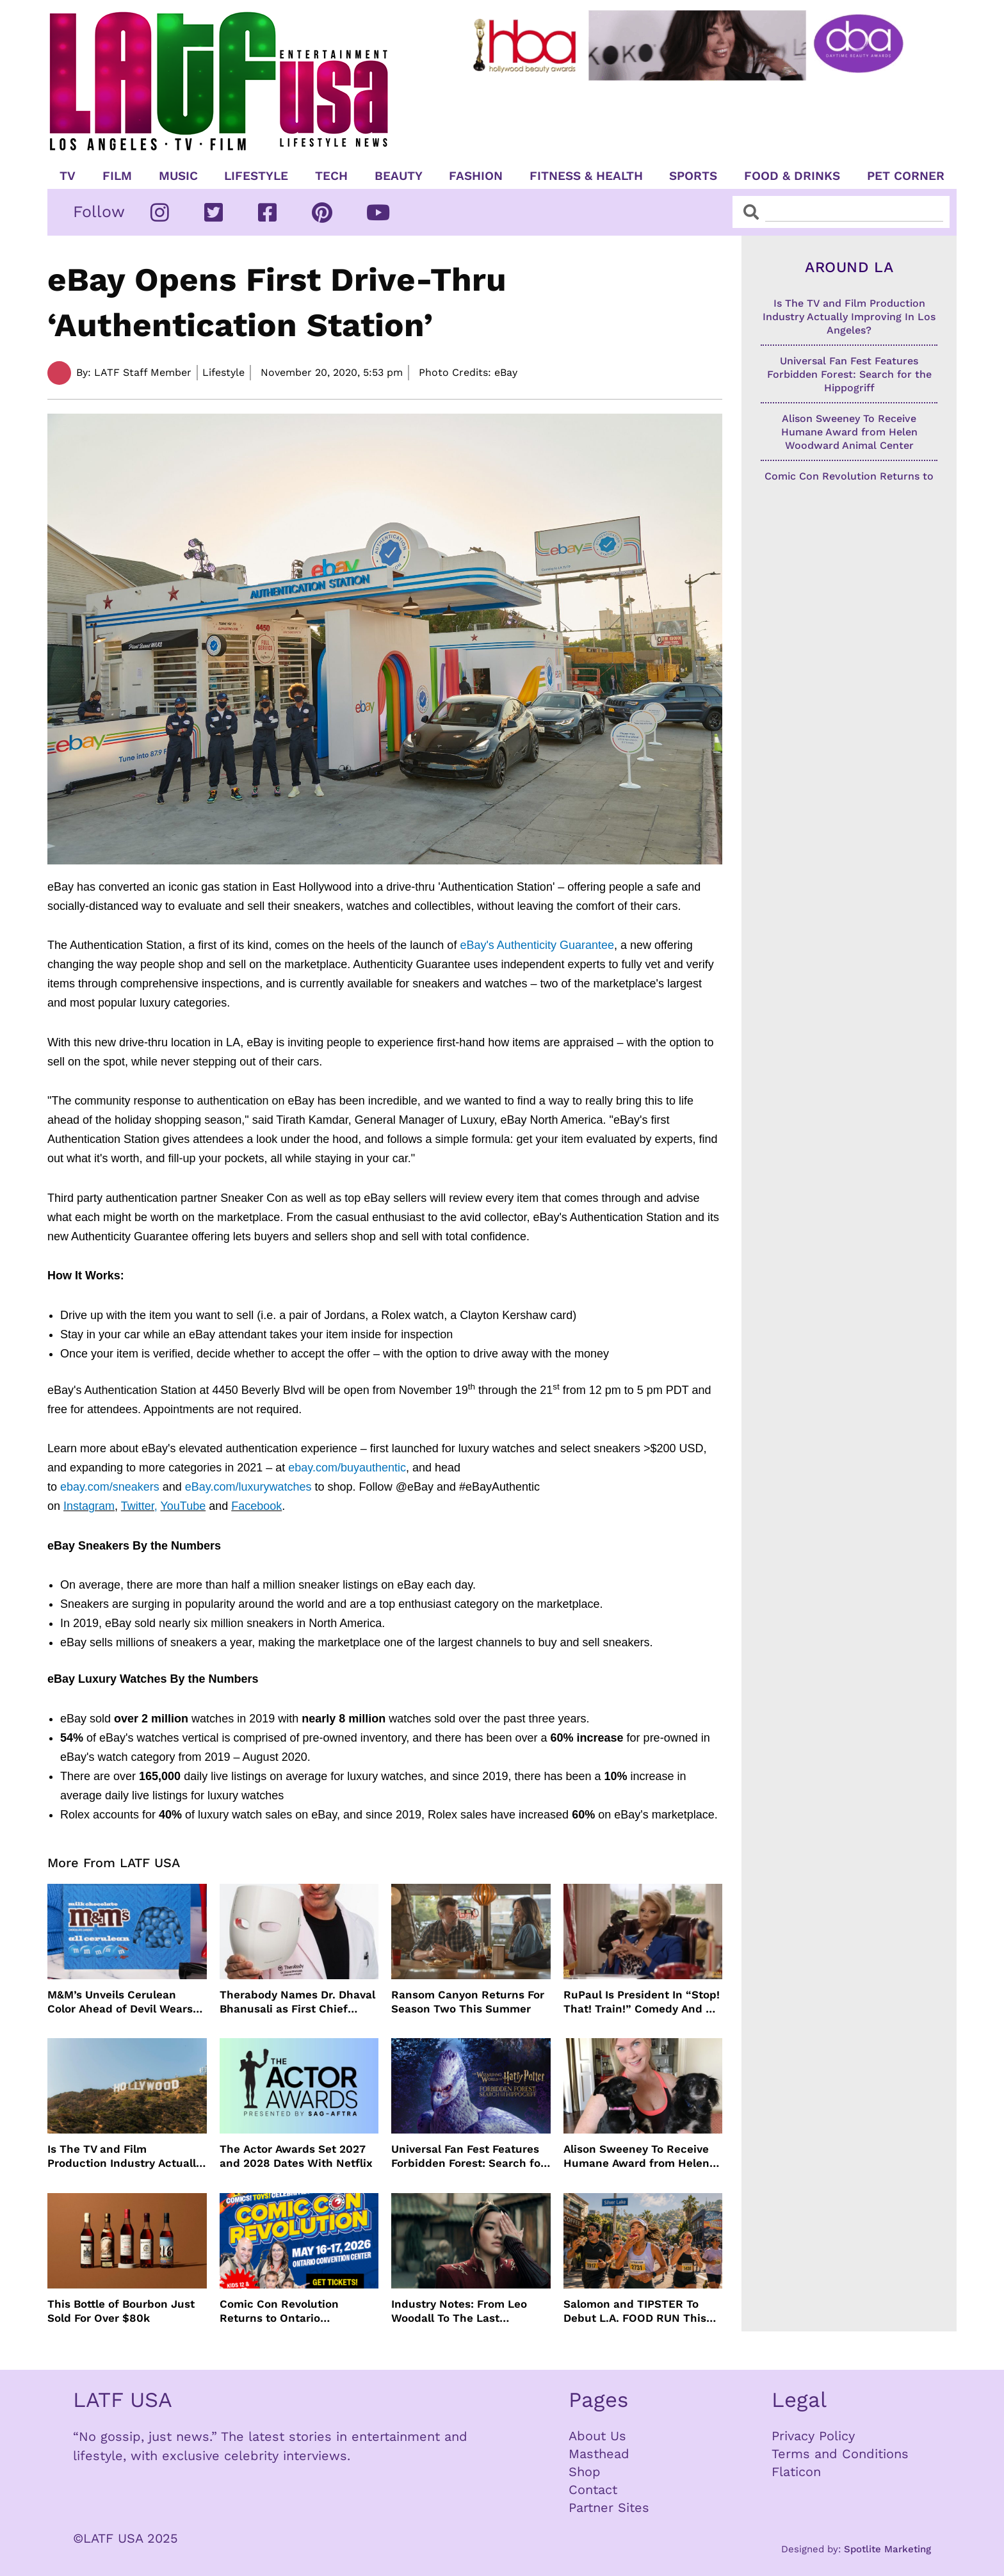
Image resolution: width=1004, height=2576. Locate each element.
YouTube (183, 1506)
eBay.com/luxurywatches (248, 1486)
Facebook (256, 1506)
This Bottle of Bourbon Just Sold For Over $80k (121, 2310)
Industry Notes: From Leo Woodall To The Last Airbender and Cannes (459, 2311)
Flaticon (796, 2471)
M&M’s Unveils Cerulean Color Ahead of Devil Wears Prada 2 (120, 2002)
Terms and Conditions (840, 2453)
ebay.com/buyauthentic (347, 1467)
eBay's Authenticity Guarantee (537, 945)
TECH (331, 176)
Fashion (476, 176)
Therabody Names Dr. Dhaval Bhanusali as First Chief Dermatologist (297, 2002)
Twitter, (139, 1506)
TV (68, 176)
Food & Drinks (792, 176)
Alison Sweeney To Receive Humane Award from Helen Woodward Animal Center (636, 2156)
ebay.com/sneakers (109, 1486)
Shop (585, 2471)
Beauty (399, 176)
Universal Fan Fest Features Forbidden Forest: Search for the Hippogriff (468, 2156)
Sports (693, 176)
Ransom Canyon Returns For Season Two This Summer (467, 2001)
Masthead (599, 2453)
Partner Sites (609, 2507)
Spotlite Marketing (887, 2549)
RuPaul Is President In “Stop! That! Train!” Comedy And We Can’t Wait (642, 2002)
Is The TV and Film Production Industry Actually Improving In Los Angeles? (124, 2156)
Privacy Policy (813, 2435)
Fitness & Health (586, 176)
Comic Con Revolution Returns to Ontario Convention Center (279, 2311)
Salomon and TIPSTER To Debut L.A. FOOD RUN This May (634, 2311)
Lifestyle (256, 176)
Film (117, 176)
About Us (597, 2435)
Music (178, 176)
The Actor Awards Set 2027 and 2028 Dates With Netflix (296, 2156)
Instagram (89, 1506)
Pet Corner (905, 176)
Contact (593, 2489)
